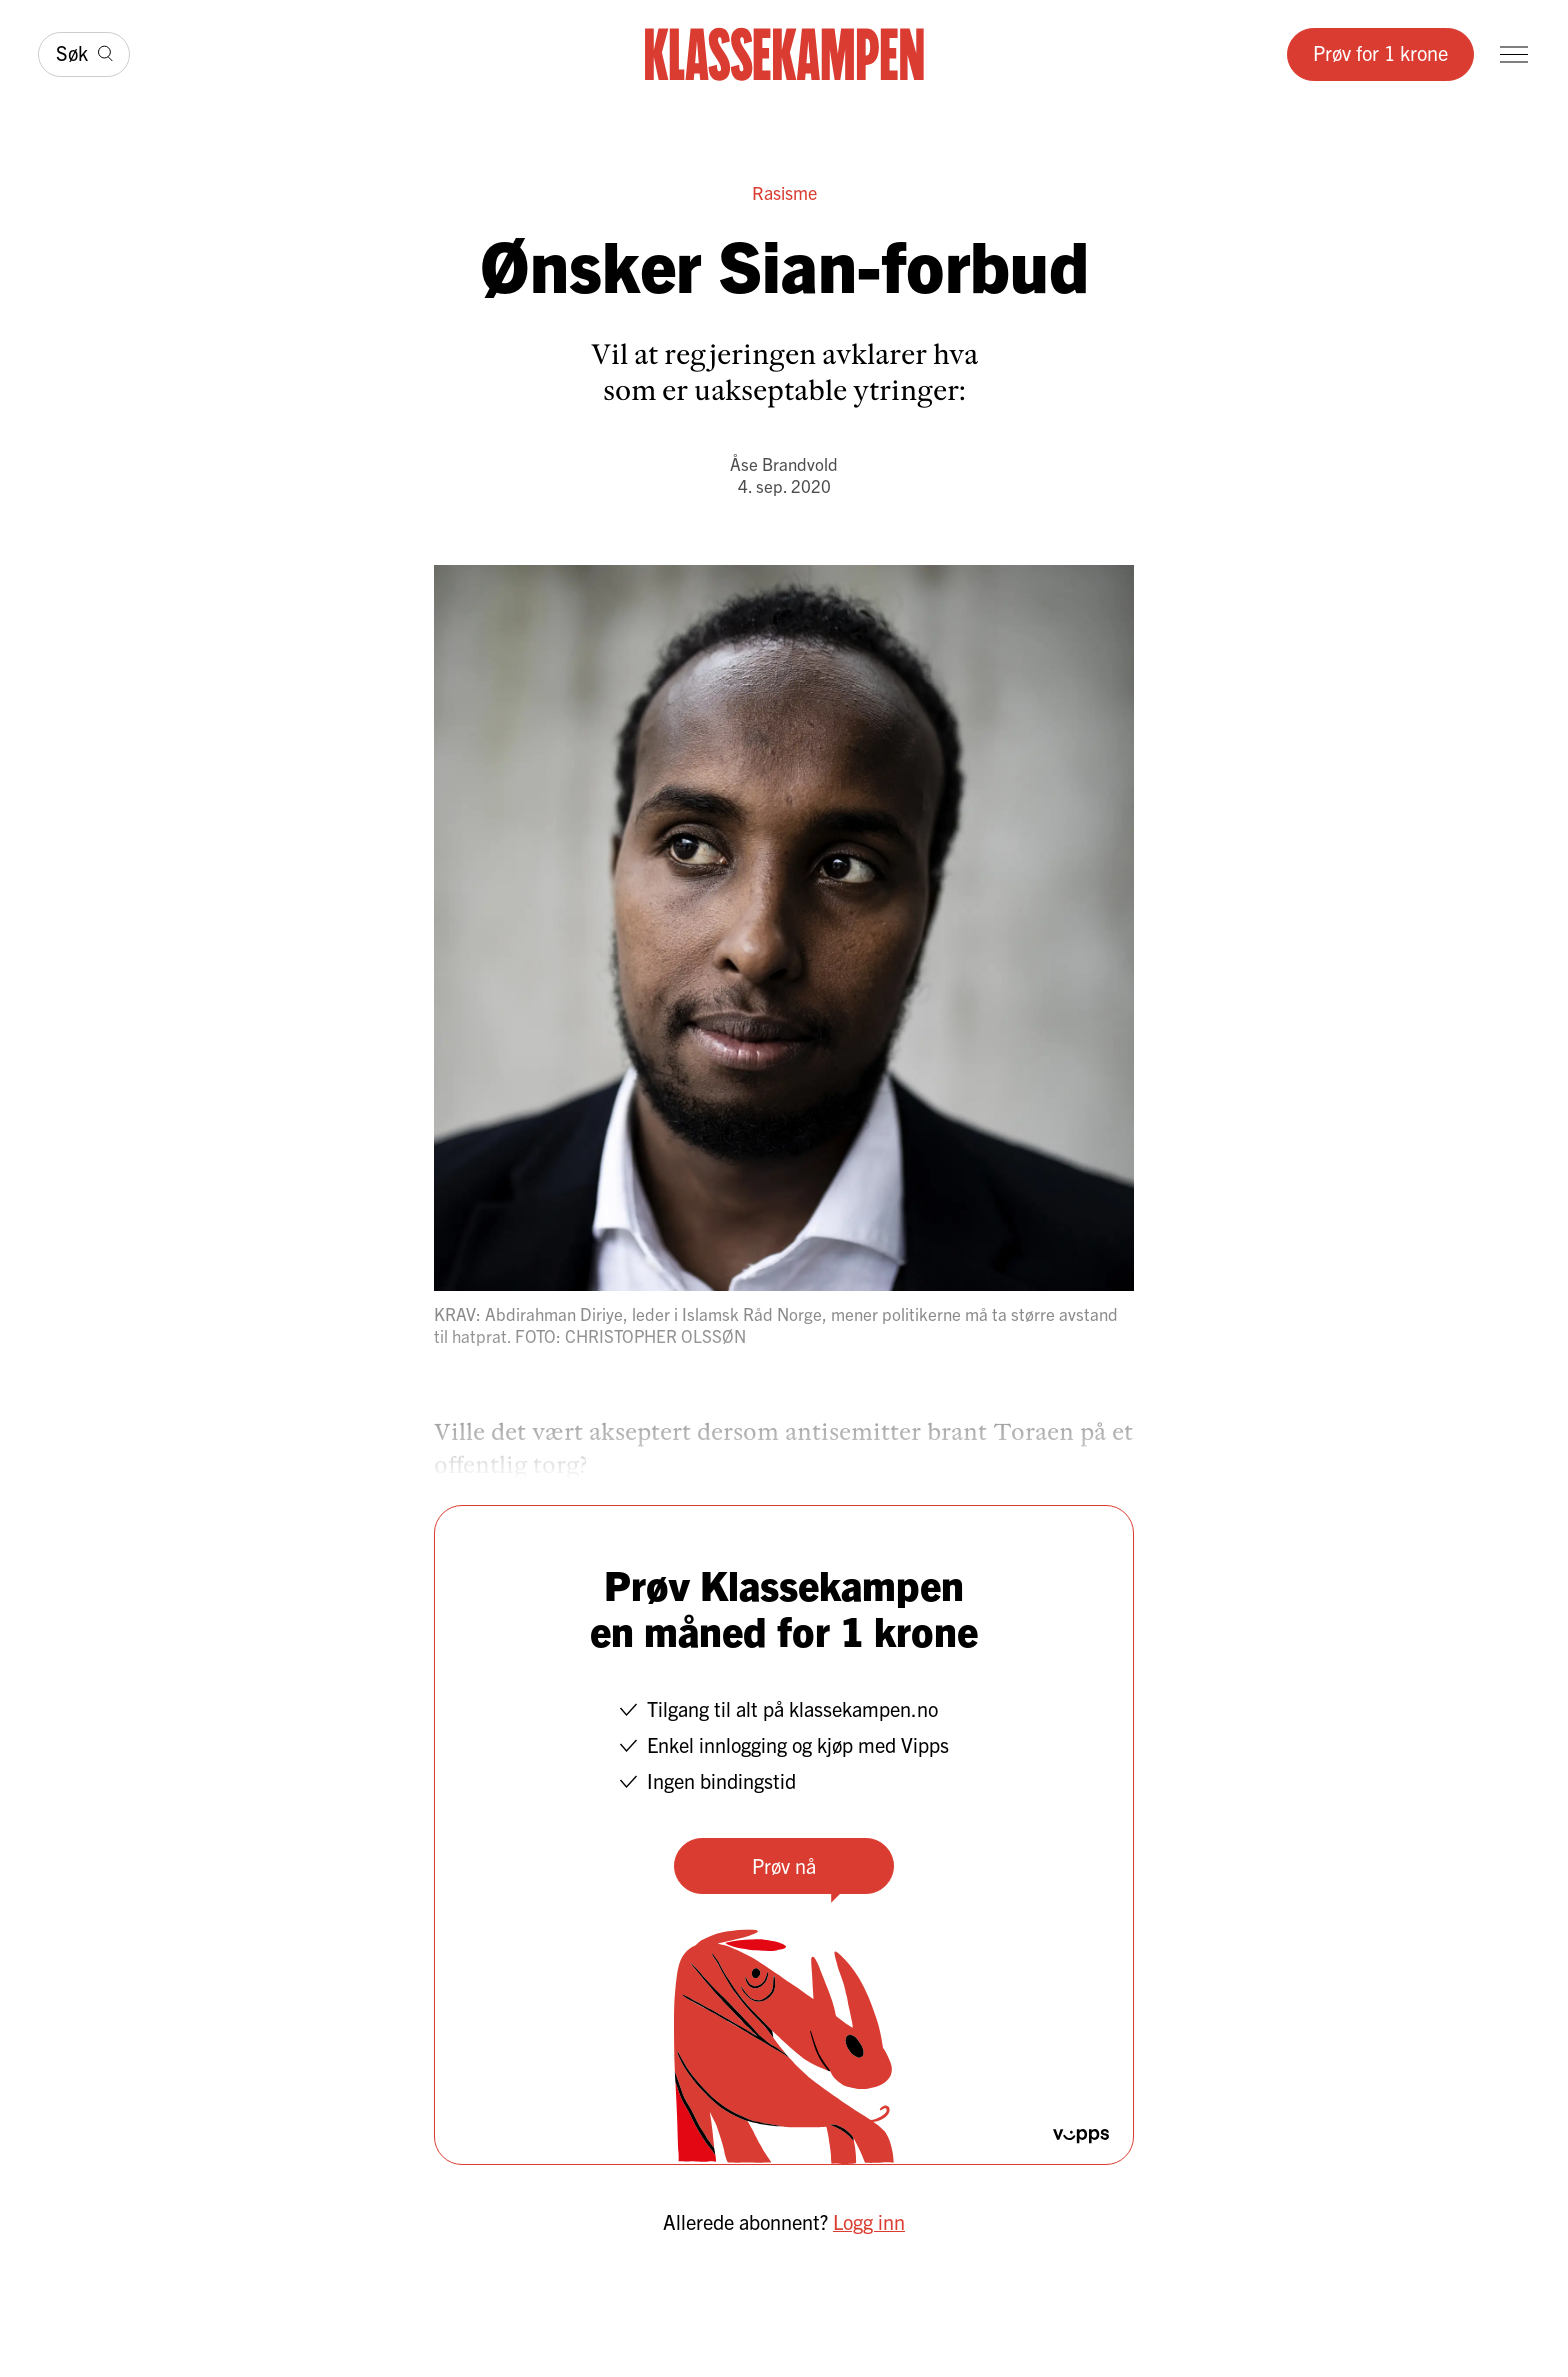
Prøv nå (784, 1865)
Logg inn (869, 2221)
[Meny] (1514, 54)
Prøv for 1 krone (1380, 52)
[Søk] (84, 54)
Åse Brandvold (784, 463)
